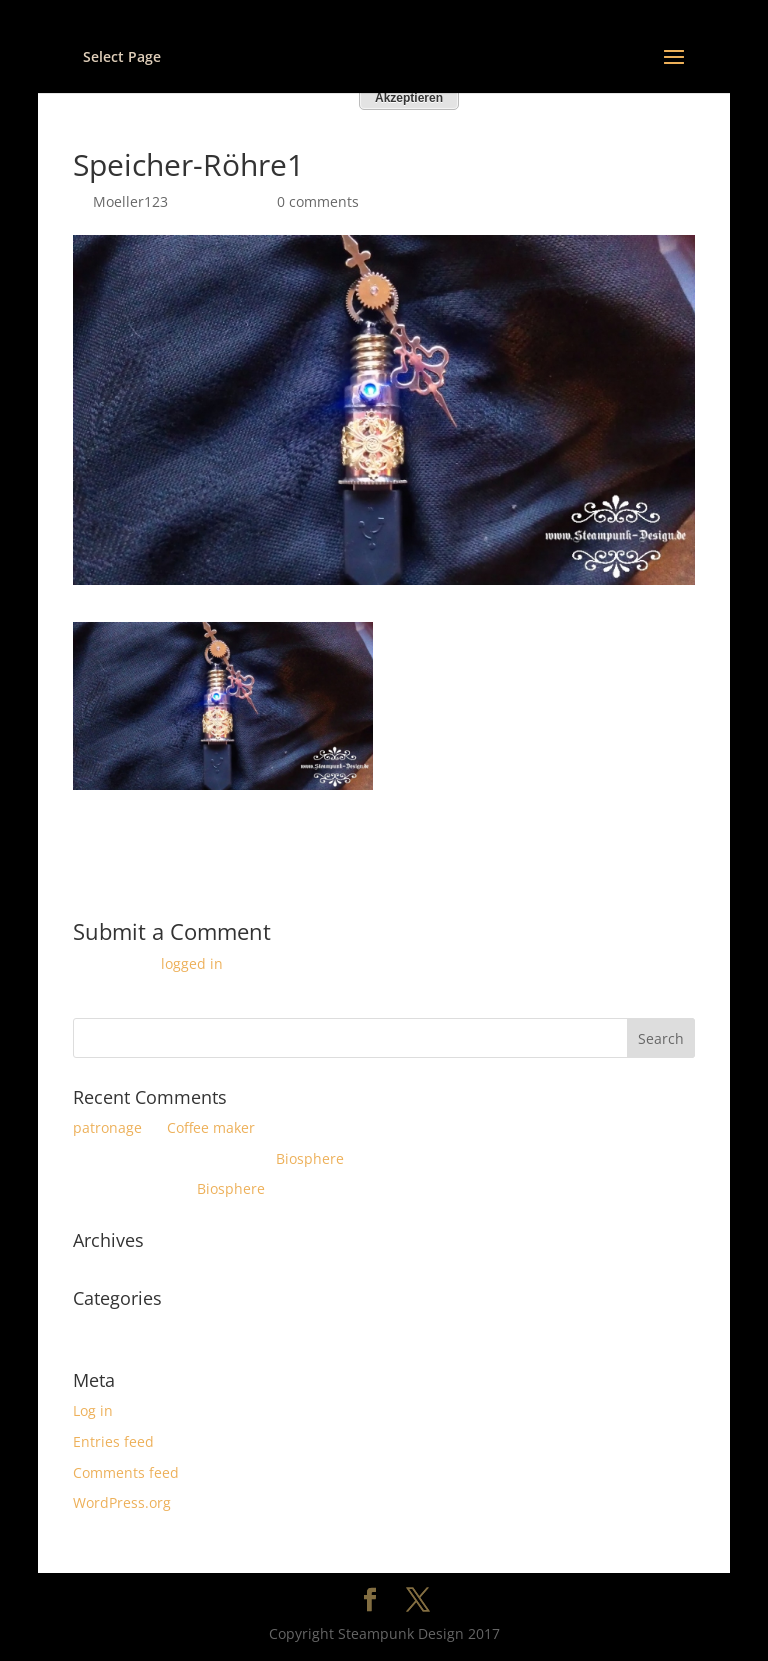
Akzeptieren (409, 98)
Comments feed (126, 1472)
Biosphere (310, 1158)
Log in (93, 1410)
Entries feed (113, 1441)
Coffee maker (211, 1127)
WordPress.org (122, 1502)
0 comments (318, 201)
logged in (192, 963)
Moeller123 (130, 201)
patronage (107, 1127)
